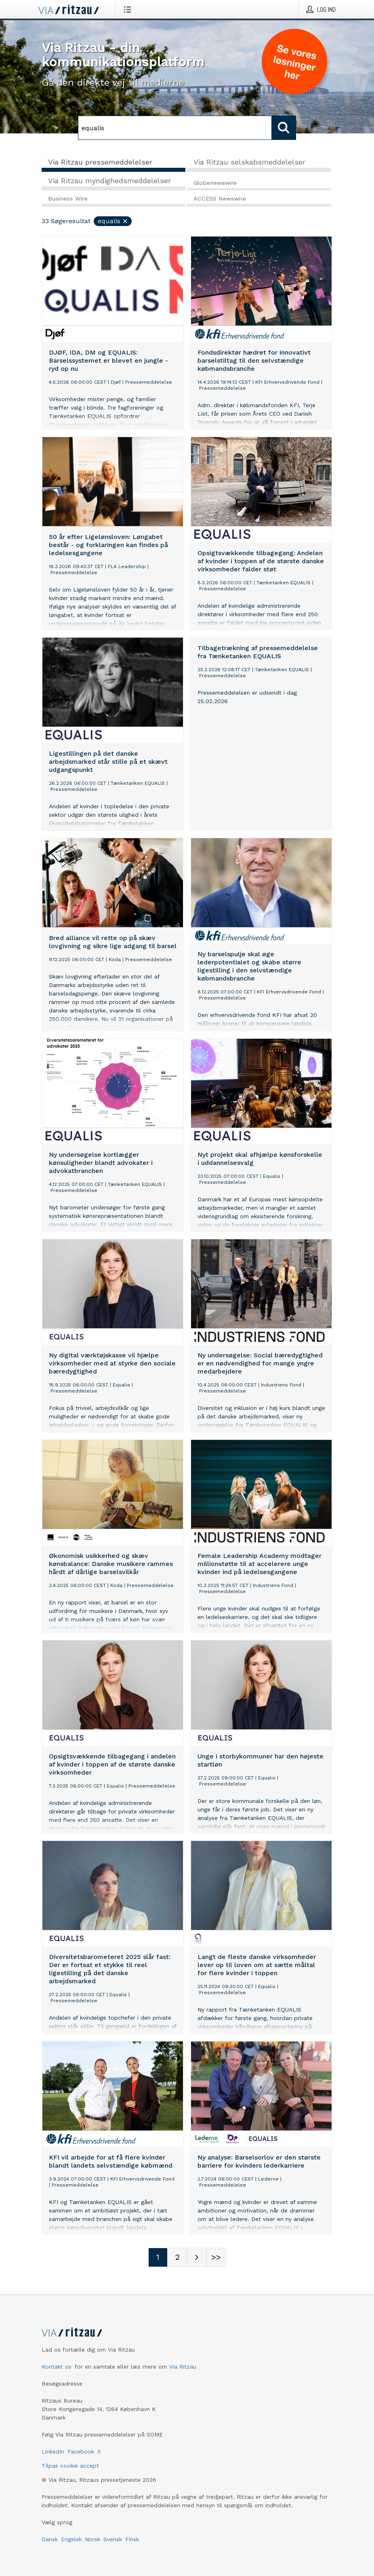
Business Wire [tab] (68, 198)
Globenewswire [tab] (215, 183)
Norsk (92, 2539)
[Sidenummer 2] (177, 2257)
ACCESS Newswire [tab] (219, 198)
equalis (113, 221)
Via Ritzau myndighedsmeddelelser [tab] (109, 180)
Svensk (112, 2539)
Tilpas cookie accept (70, 2465)
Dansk (50, 2539)
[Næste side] (196, 2257)
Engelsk (71, 2539)
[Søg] (175, 128)
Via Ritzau (182, 2366)
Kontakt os (56, 2366)
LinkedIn (53, 2451)
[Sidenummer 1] (158, 2257)
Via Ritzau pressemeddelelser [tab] (100, 162)
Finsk (132, 2539)
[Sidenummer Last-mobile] (216, 2257)
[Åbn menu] (129, 9)
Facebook (80, 2451)
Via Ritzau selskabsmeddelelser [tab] (249, 162)
